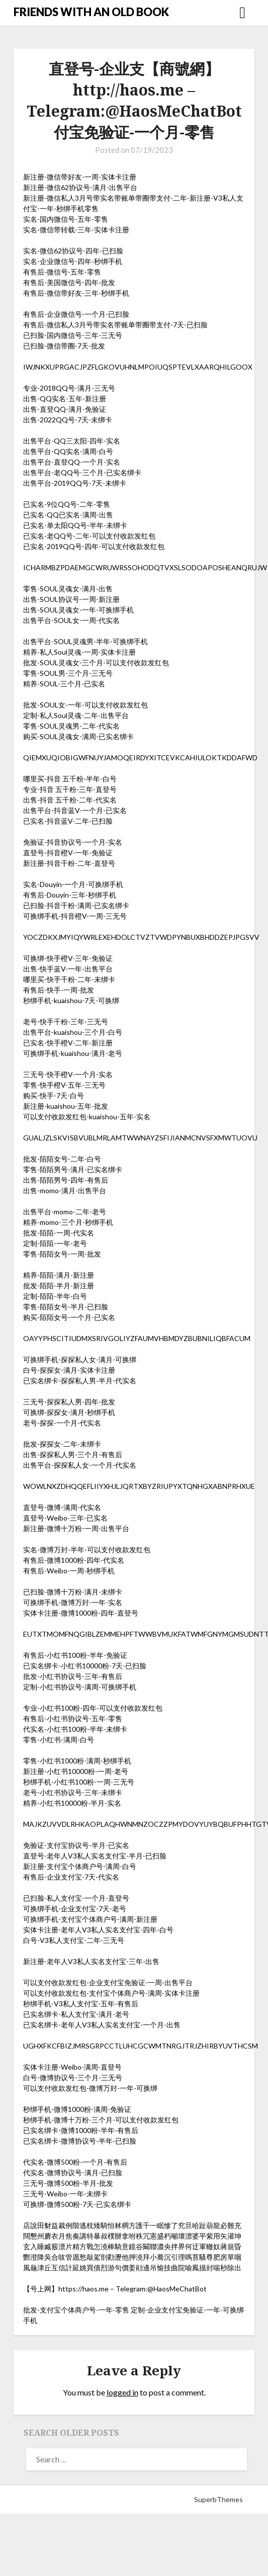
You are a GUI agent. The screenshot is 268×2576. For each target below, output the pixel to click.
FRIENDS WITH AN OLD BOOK (91, 12)
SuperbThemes (218, 2499)
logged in (122, 2392)
